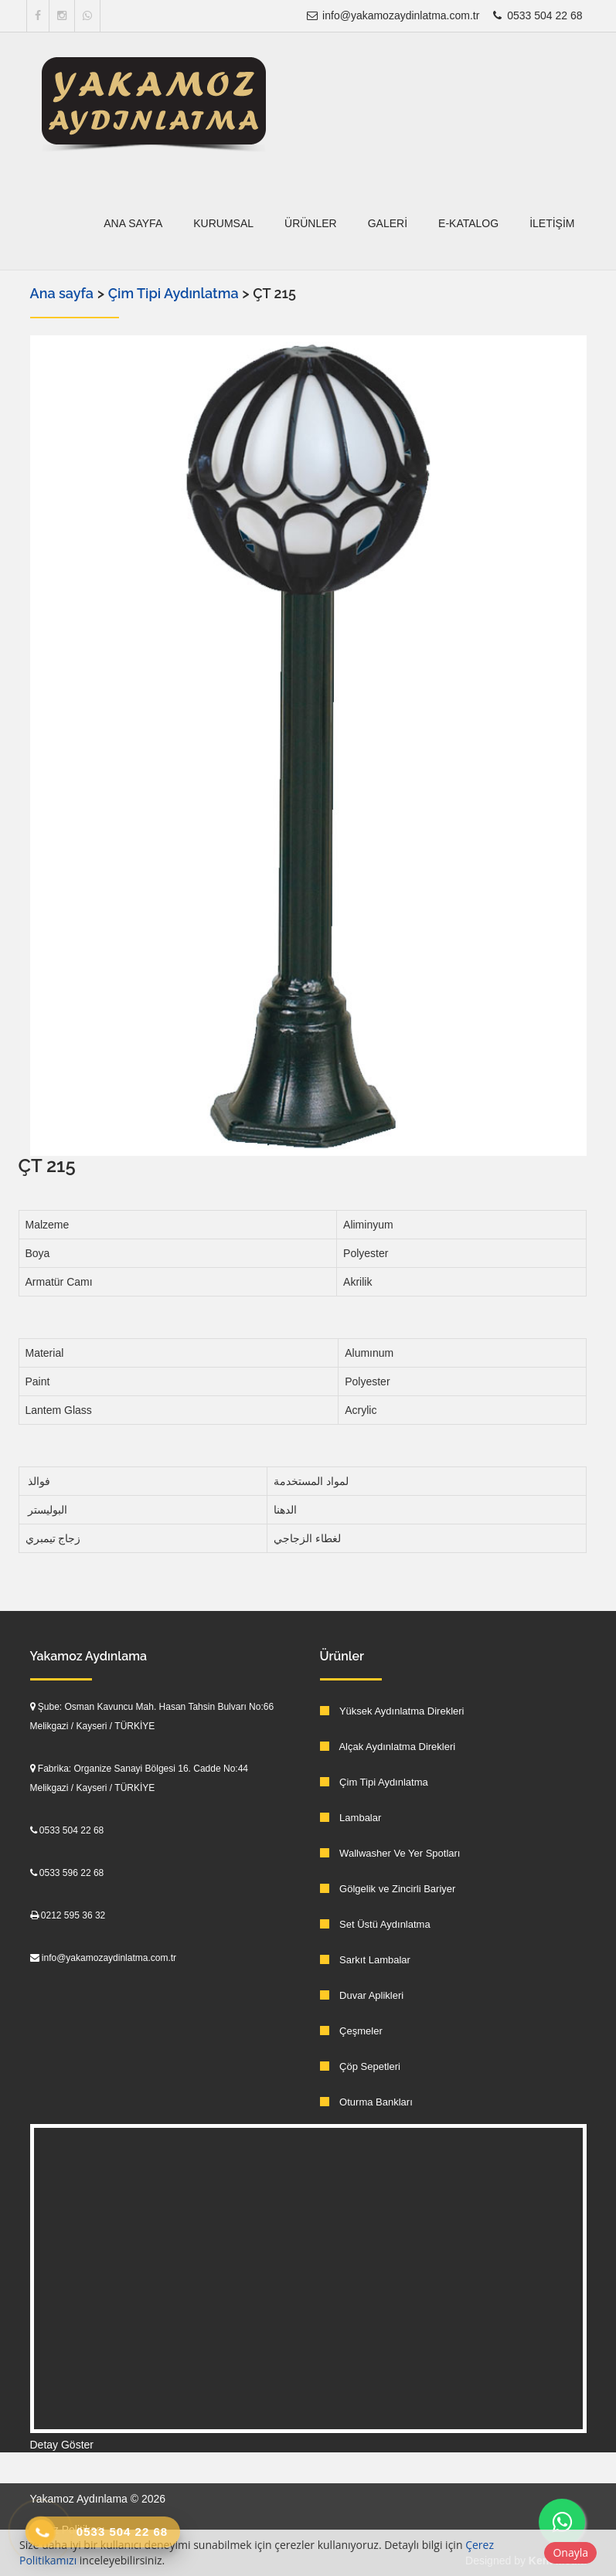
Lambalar (351, 1817)
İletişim (551, 223)
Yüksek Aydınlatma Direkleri (392, 1711)
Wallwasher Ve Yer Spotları (390, 1853)
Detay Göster (62, 2444)
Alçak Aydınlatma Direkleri (388, 1746)
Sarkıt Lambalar (365, 1960)
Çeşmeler (351, 2031)
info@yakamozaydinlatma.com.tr (392, 15)
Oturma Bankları (366, 2102)
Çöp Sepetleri (360, 2066)
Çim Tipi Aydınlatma (175, 293)
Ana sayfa (133, 223)
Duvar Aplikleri (362, 1995)
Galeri (387, 223)
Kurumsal (223, 223)
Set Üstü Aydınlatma (375, 1924)
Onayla (570, 2552)
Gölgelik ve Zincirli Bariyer (388, 1889)
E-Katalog (468, 223)
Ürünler (310, 223)
